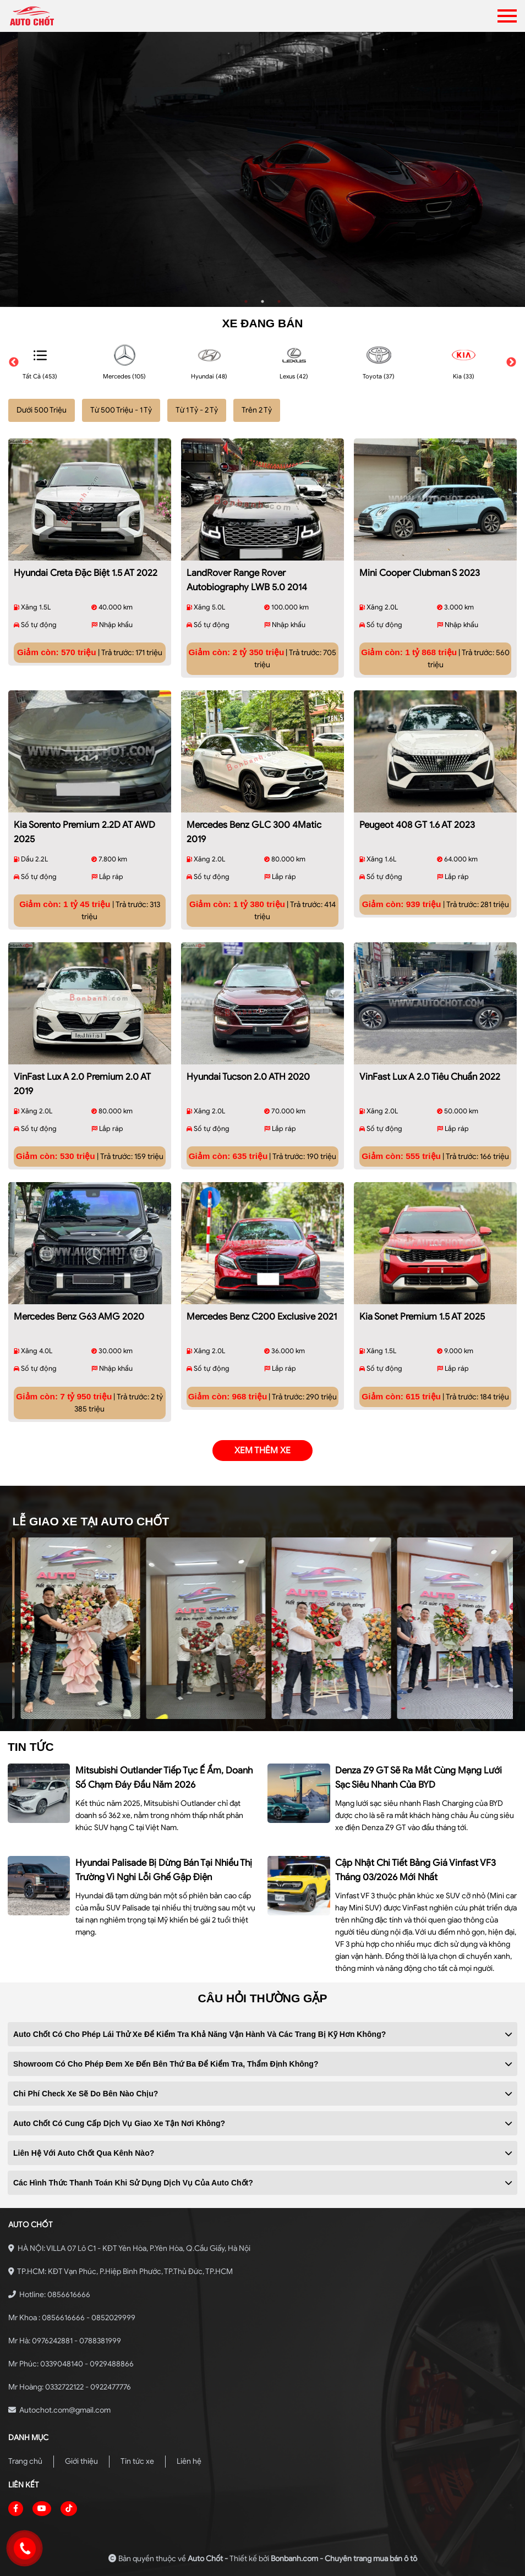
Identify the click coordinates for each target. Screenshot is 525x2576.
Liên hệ (189, 2461)
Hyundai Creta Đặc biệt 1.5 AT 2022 (85, 573)
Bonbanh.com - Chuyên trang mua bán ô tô (344, 2558)
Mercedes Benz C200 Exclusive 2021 (262, 1316)
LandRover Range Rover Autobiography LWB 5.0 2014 (247, 580)
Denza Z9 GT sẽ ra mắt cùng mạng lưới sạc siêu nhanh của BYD (418, 1777)
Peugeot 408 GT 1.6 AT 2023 (417, 825)
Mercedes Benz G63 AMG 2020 (79, 1316)
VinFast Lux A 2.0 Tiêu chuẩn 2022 (429, 1077)
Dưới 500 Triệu (42, 410)
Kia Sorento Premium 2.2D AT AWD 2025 (84, 832)
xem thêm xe (262, 1450)
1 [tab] (245, 301)
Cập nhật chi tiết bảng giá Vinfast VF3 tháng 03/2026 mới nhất (415, 1870)
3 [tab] (279, 301)
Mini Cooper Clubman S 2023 (419, 573)
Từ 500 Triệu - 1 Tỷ (121, 410)
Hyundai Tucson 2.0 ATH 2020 (248, 1077)
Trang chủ (25, 2461)
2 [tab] (262, 301)
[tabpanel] (262, 169)
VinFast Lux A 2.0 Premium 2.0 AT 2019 (82, 1084)
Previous (13, 362)
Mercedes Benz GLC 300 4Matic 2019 (254, 832)
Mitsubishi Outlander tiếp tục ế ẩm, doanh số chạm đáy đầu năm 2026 (164, 1777)
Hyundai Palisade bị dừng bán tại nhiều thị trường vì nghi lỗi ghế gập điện (163, 1870)
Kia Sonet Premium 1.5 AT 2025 (422, 1316)
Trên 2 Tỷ (257, 410)
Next (511, 362)
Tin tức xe (137, 2461)
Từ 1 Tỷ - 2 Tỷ (197, 410)
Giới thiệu (81, 2461)
